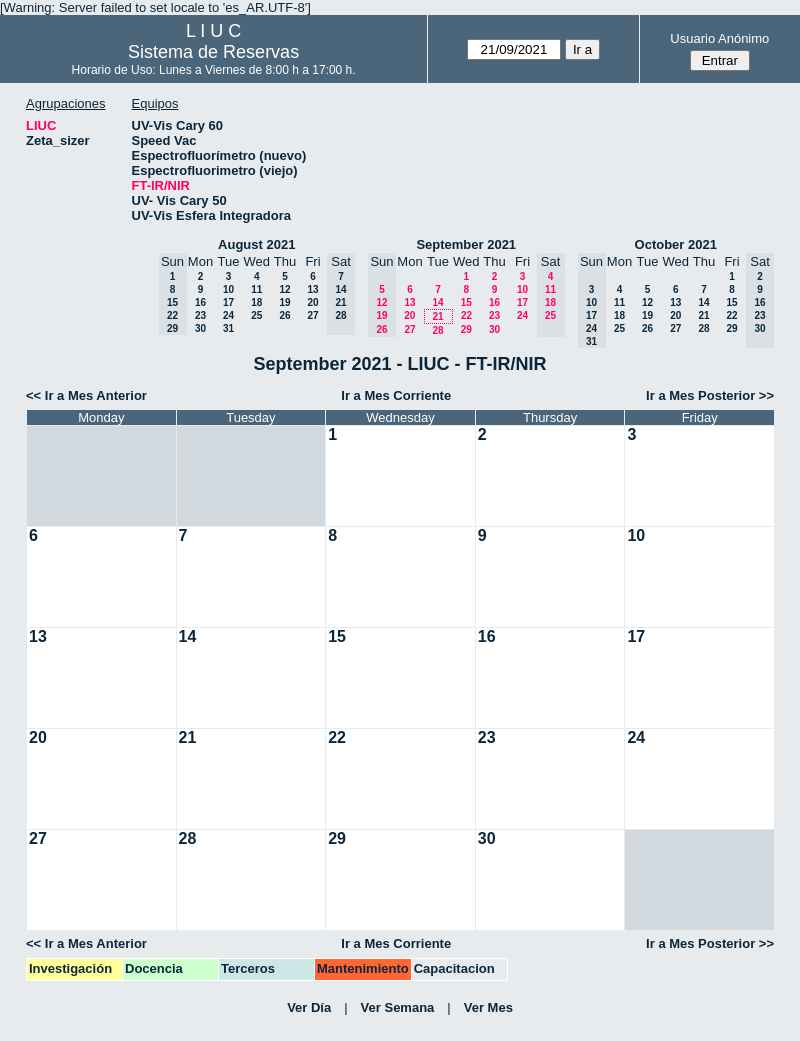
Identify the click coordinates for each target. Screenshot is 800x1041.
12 (284, 289)
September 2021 (466, 244)
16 (200, 302)
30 (200, 328)
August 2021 (256, 244)
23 (200, 315)
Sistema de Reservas (213, 52)
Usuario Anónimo (719, 38)
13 (312, 289)
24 (228, 315)
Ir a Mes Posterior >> (710, 395)
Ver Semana (398, 1007)
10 (228, 289)
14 (437, 302)
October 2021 (676, 244)
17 (228, 302)
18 (256, 302)
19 (284, 302)
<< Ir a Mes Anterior (86, 395)
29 (466, 329)
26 (284, 315)
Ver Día (309, 1007)
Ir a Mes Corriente (396, 395)
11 (256, 289)
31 (228, 328)
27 (312, 315)
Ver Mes (488, 1007)
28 (437, 330)
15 (466, 302)
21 (437, 316)
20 (312, 302)
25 (256, 315)
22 (466, 315)
